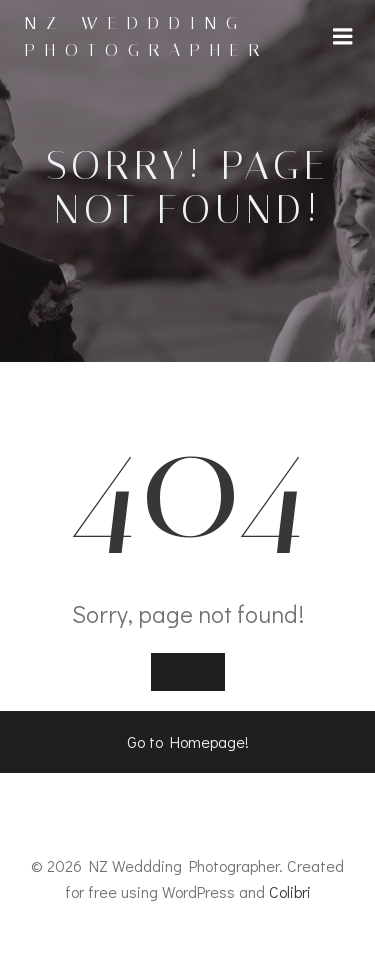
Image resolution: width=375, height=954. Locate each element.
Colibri (290, 891)
